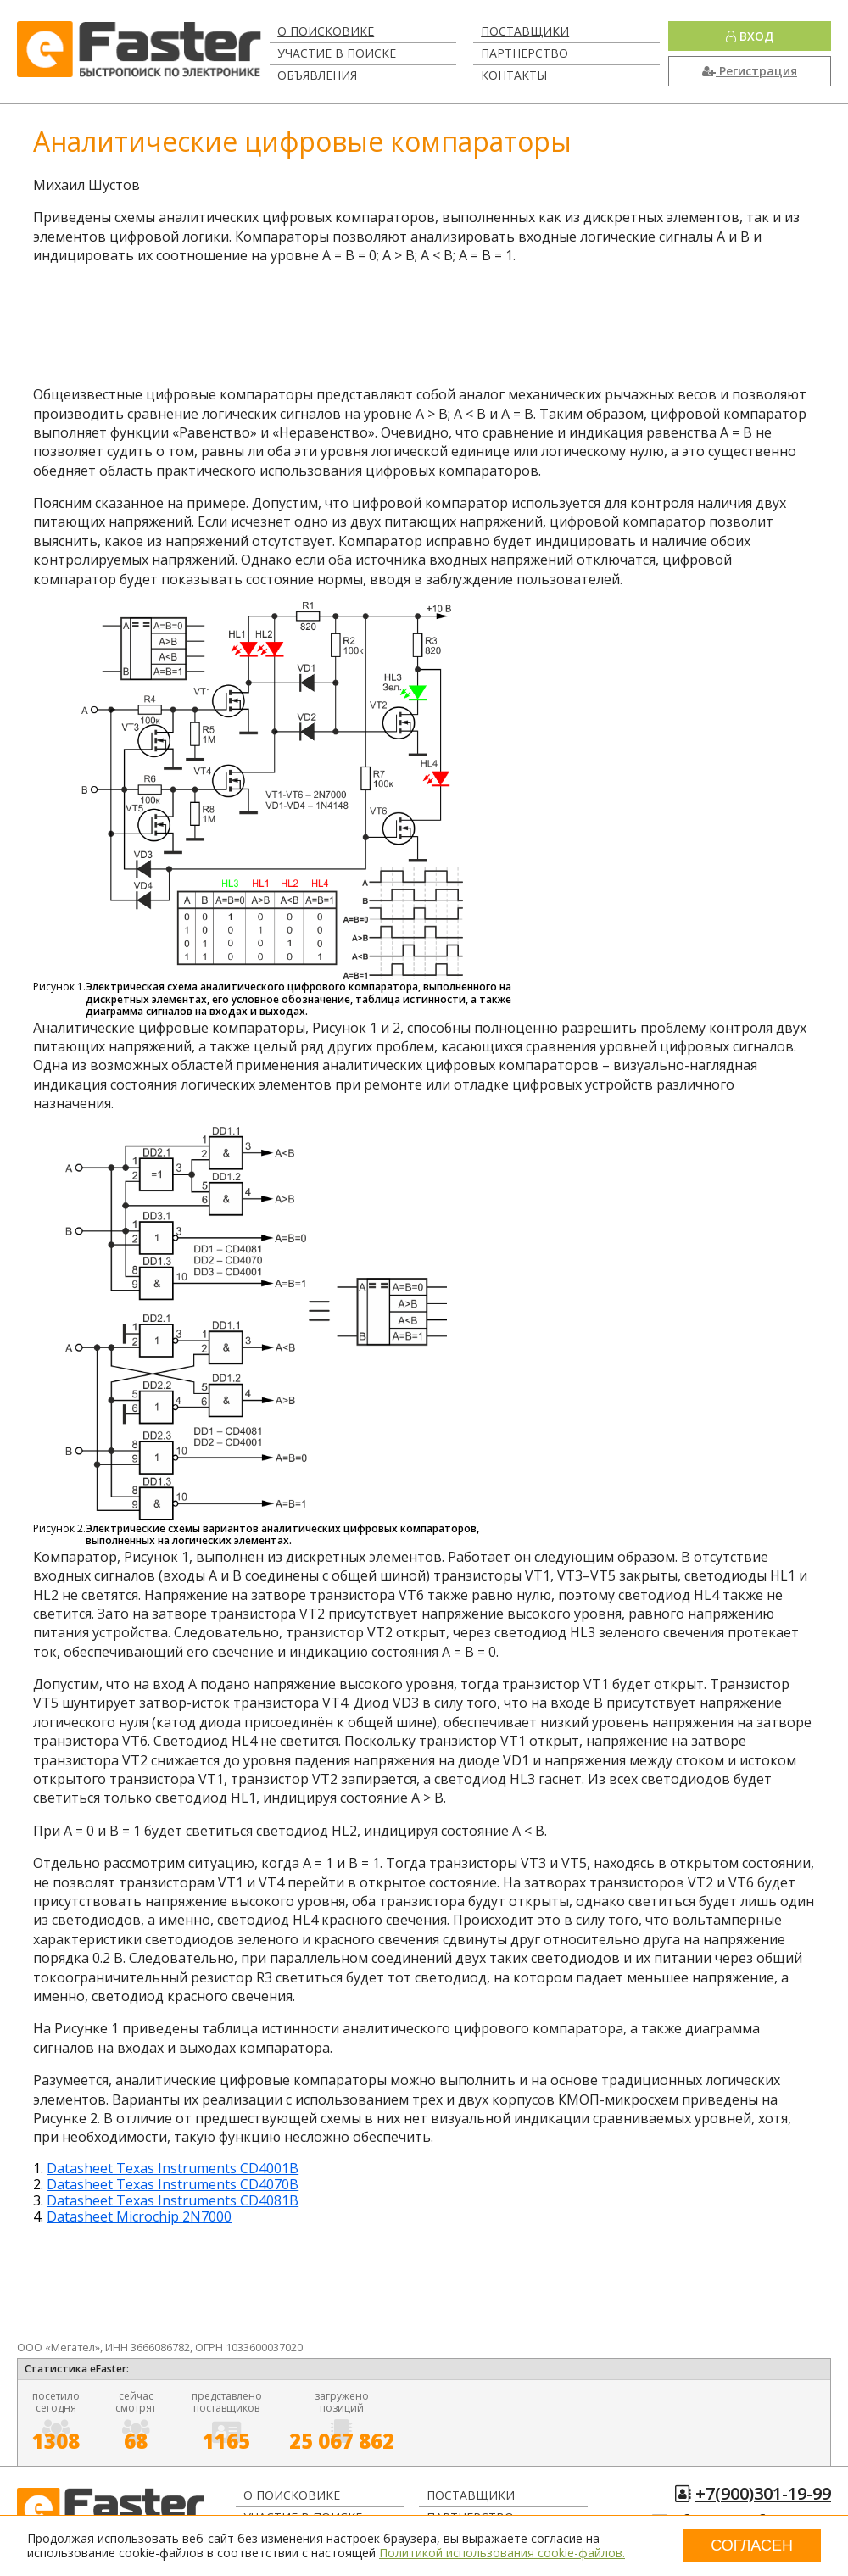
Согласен (752, 2545)
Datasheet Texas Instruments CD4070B (172, 2184)
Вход (749, 36)
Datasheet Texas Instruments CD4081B (172, 2200)
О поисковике (325, 31)
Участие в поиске (336, 53)
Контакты (514, 75)
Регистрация (749, 71)
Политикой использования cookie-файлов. (502, 2553)
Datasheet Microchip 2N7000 (139, 2216)
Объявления (317, 75)
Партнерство (524, 53)
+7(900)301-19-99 (763, 2493)
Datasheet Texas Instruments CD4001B (172, 2168)
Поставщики (525, 31)
